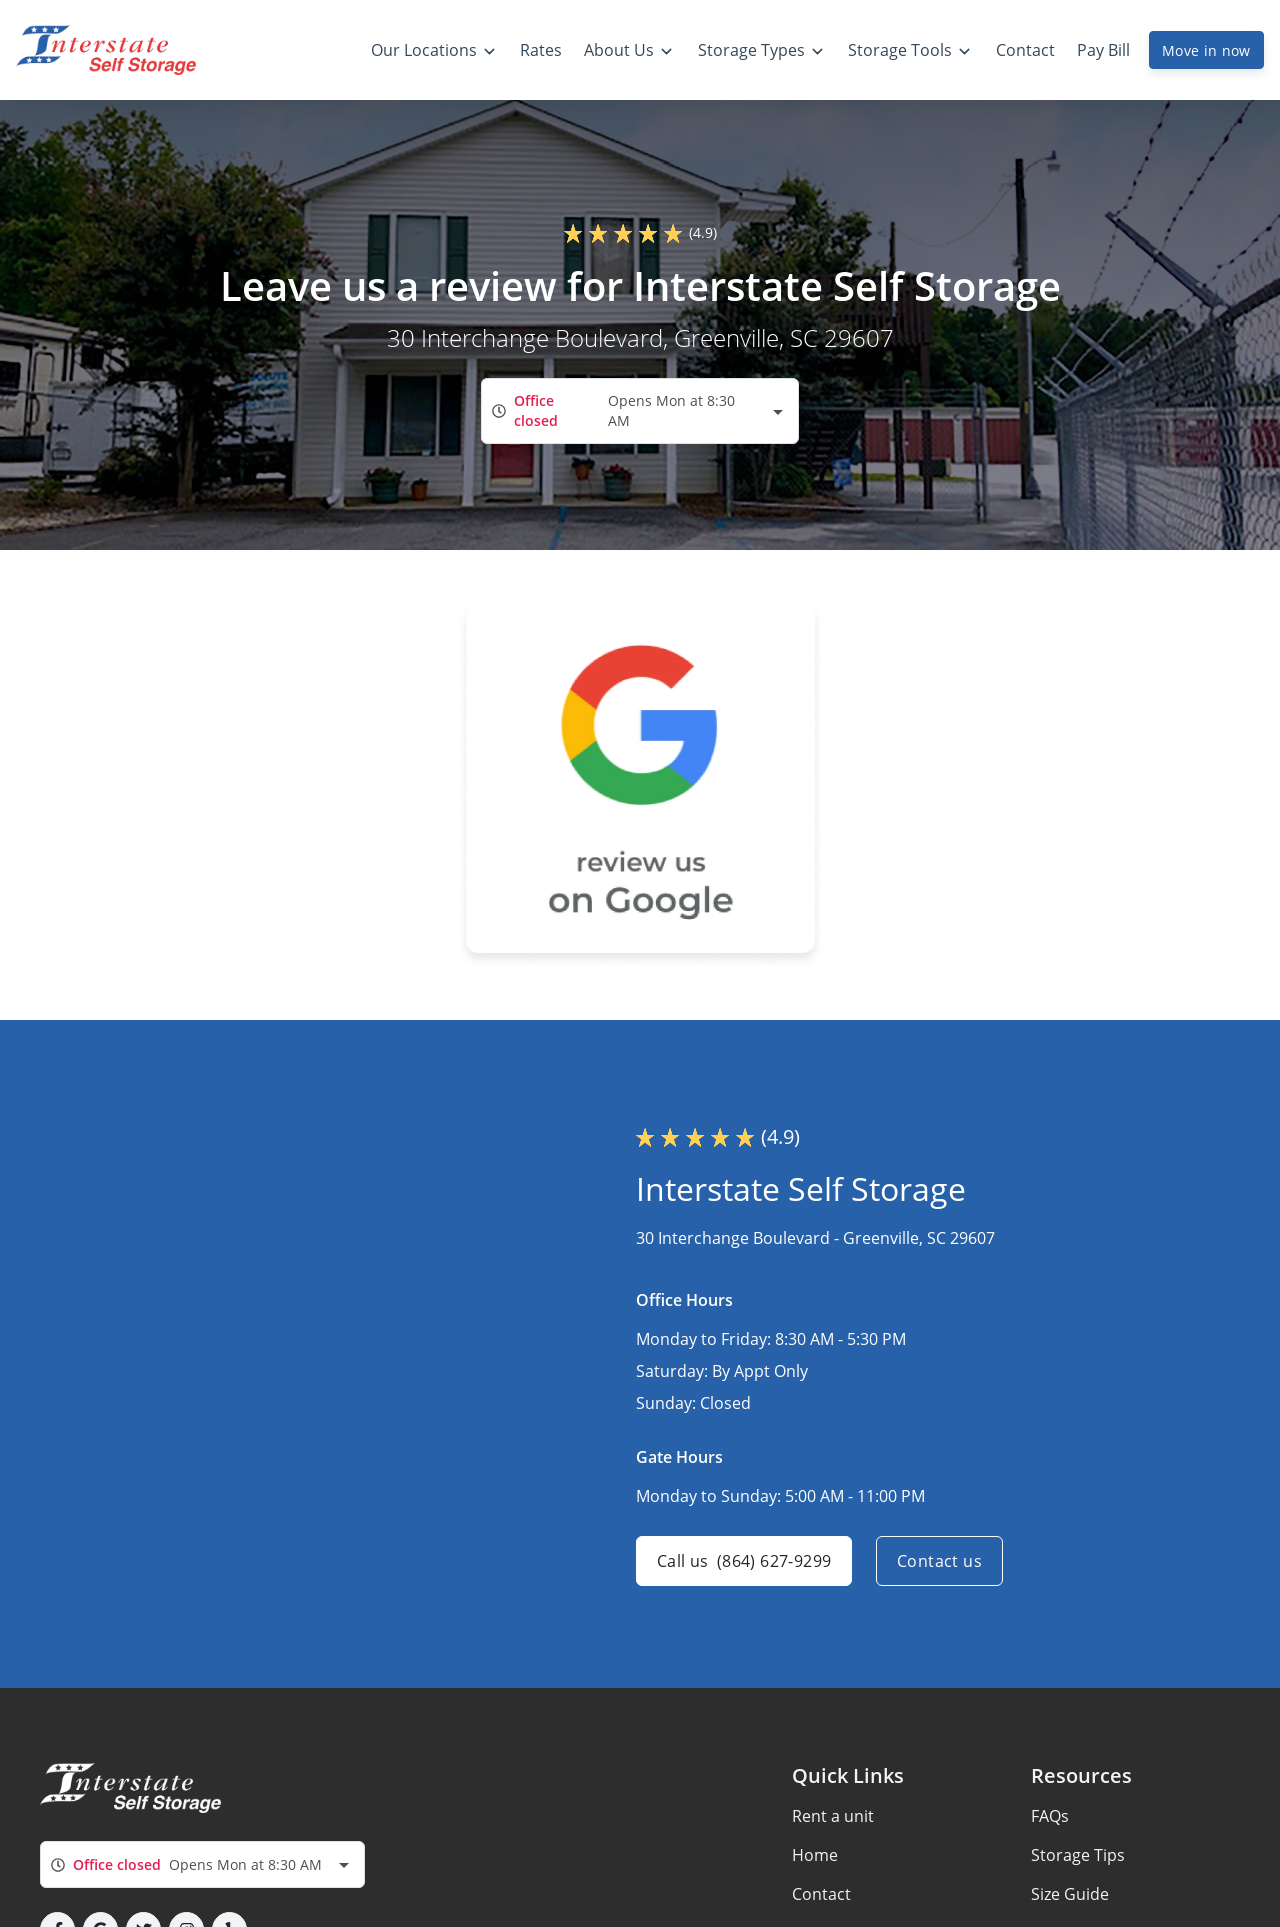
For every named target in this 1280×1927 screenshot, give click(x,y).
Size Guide (1070, 1894)
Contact (821, 1894)
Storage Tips (1078, 1855)
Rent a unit (833, 1816)
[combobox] (640, 410)
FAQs (1050, 1816)
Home (815, 1855)
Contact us (939, 1561)
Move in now (1206, 50)
